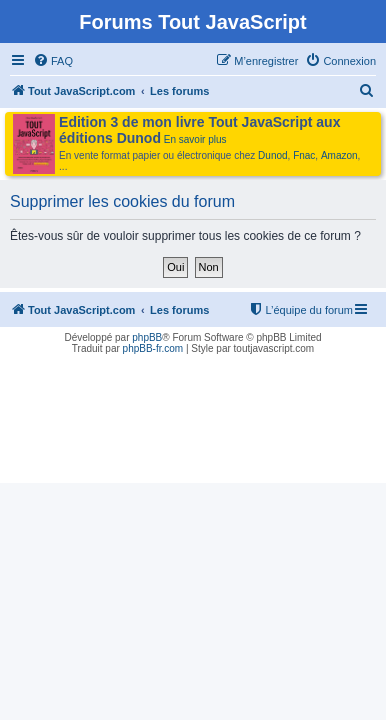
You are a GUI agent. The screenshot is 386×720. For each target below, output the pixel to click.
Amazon (339, 155)
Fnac (304, 155)
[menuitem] (53, 61)
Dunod (272, 155)
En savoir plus (195, 139)
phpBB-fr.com (153, 348)
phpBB (147, 337)
